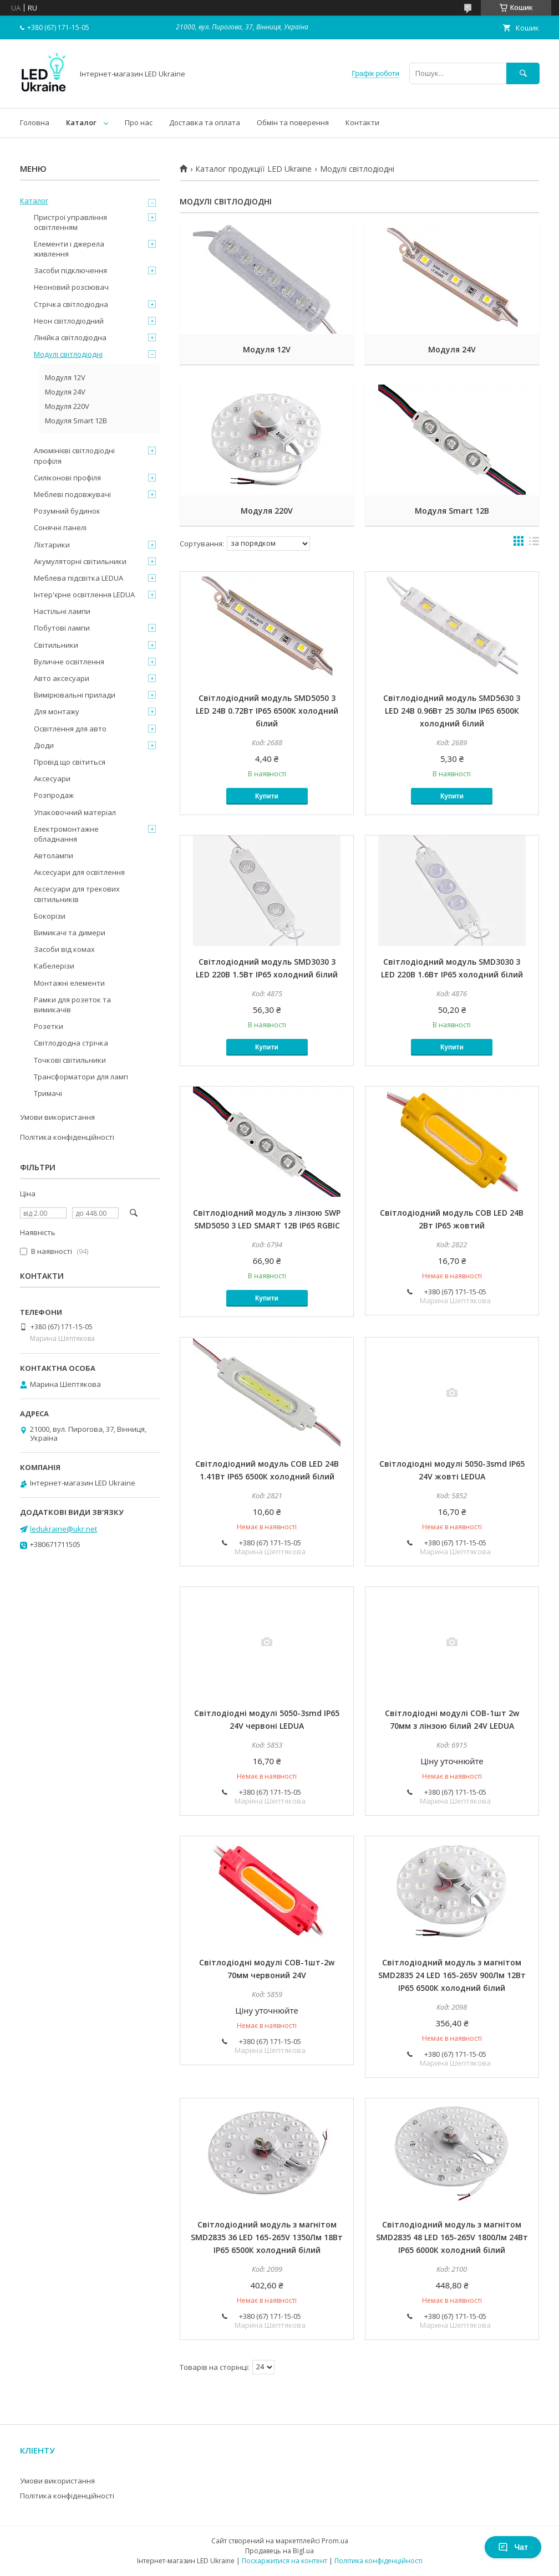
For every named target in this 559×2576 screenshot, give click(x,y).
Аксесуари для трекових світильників (77, 894)
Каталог (81, 122)
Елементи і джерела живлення (69, 249)
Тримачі (48, 1093)
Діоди (44, 745)
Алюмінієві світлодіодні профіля (74, 455)
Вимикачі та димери (69, 933)
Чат (513, 2547)
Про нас (139, 122)
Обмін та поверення (293, 122)
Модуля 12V (267, 349)
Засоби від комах (64, 949)
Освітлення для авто (70, 729)
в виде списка (534, 543)
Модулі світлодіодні (68, 354)
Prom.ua (335, 2541)
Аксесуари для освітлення (79, 872)
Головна (34, 122)
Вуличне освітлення (69, 662)
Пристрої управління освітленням (70, 222)
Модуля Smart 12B (452, 510)
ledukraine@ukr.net (63, 1528)
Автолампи (53, 856)
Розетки (48, 1026)
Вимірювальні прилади (74, 695)
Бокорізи (49, 916)
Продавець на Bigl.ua (279, 2550)
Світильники (56, 645)
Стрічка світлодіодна (71, 304)
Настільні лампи (62, 611)
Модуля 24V (452, 349)
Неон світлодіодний (69, 321)
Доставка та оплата (204, 122)
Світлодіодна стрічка (71, 1043)
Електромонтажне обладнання (66, 834)
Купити (266, 796)
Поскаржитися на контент (284, 2560)
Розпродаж (54, 795)
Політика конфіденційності (67, 1137)
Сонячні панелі (60, 527)
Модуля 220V (267, 510)
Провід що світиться (69, 762)
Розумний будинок (67, 511)
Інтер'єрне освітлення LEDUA (84, 595)
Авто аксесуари (61, 678)
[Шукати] (523, 73)
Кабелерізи (54, 966)
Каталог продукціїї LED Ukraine (253, 169)
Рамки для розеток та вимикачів (72, 1005)
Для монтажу (56, 711)
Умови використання (57, 1117)
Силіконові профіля (67, 478)
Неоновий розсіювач (71, 287)
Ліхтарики (52, 545)
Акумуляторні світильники (80, 561)
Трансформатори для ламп (81, 1077)
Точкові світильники (70, 1060)
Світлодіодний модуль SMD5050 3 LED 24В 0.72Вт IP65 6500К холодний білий (267, 711)
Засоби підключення (70, 270)
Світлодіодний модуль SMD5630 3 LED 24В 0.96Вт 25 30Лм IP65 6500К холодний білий (451, 711)
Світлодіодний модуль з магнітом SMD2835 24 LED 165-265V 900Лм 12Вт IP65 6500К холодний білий (452, 1975)
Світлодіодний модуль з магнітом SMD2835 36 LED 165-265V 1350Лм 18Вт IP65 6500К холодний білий (267, 2237)
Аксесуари (52, 778)
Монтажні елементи (69, 983)
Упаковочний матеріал (75, 812)
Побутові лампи (62, 628)
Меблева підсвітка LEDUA (78, 578)
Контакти (362, 122)
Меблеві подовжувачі (72, 494)
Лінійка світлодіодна (70, 337)
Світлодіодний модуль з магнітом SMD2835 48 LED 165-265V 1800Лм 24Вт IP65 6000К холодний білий (452, 2237)
